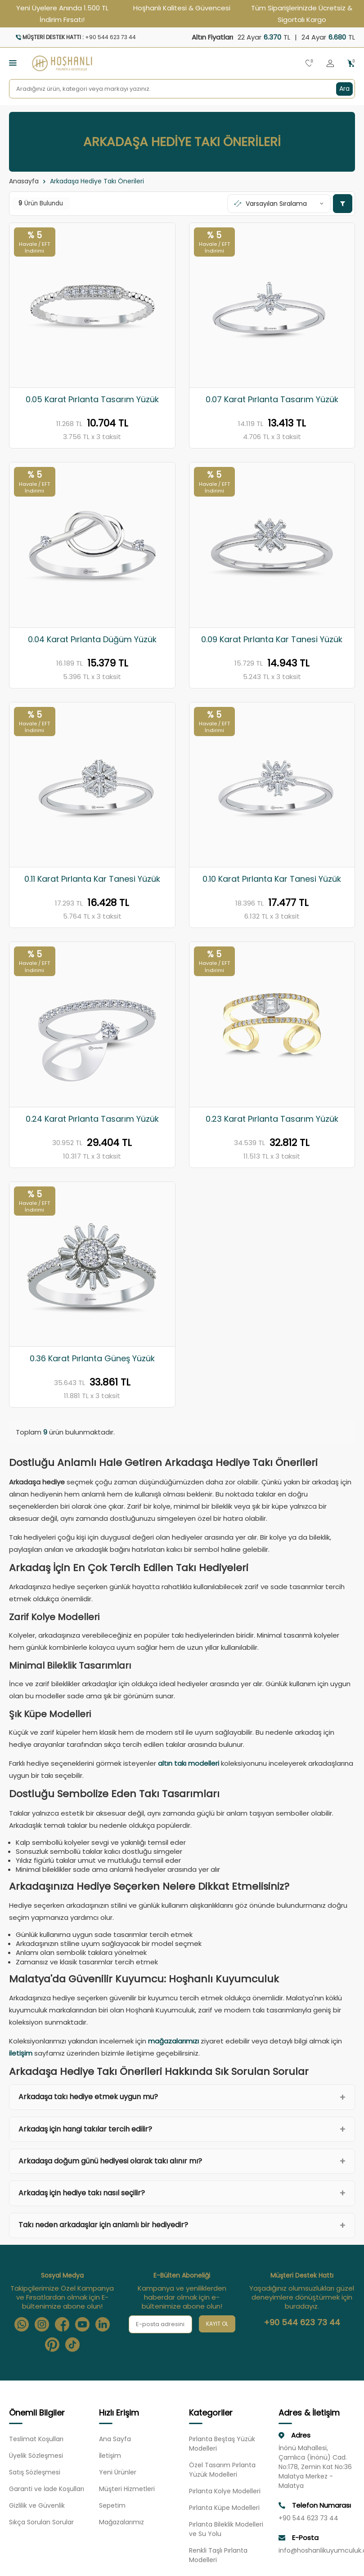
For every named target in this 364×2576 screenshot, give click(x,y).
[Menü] (13, 62)
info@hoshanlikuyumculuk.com (317, 2550)
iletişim (20, 2053)
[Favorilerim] (309, 63)
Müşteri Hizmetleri (127, 2489)
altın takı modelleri (188, 1763)
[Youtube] (82, 2324)
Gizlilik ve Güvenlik (37, 2505)
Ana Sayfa (115, 2439)
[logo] (62, 63)
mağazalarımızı (173, 2041)
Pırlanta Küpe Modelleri (224, 2508)
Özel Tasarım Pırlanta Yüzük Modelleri (222, 2470)
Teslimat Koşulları (36, 2439)
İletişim (110, 2456)
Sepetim (112, 2505)
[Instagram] (42, 2324)
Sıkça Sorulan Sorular (41, 2522)
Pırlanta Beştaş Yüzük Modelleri (222, 2444)
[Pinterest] (52, 2345)
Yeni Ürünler (117, 2472)
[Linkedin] (103, 2324)
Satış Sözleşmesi (34, 2472)
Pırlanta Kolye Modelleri (225, 2491)
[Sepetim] (351, 63)
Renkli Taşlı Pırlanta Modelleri (218, 2555)
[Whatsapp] (22, 2324)
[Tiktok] (72, 2345)
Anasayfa (24, 181)
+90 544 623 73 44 (302, 2322)
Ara (344, 88)
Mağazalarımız (121, 2522)
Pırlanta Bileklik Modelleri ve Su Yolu (226, 2529)
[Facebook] (62, 2324)
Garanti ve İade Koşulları (46, 2489)
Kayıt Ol (217, 2324)
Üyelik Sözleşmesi (36, 2456)
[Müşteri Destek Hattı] (92, 37)
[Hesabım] (330, 63)
